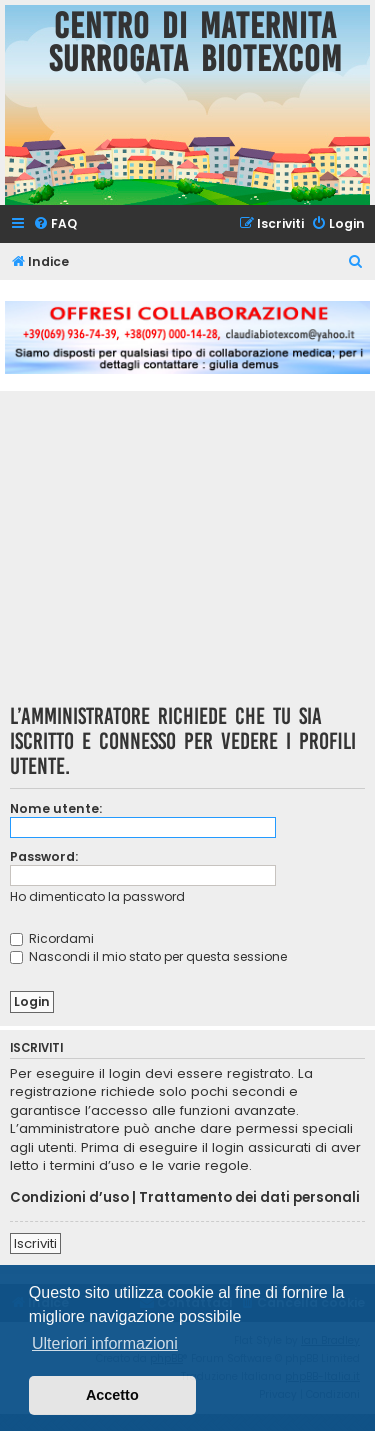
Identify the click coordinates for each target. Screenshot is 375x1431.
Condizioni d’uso (69, 1198)
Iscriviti (35, 1243)
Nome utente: (56, 808)
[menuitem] (55, 224)
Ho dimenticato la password (97, 896)
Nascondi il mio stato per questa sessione (148, 956)
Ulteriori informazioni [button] (105, 1343)
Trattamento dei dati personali (249, 1198)
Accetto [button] (112, 1395)
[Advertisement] (187, 554)
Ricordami (52, 938)
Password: (44, 856)
